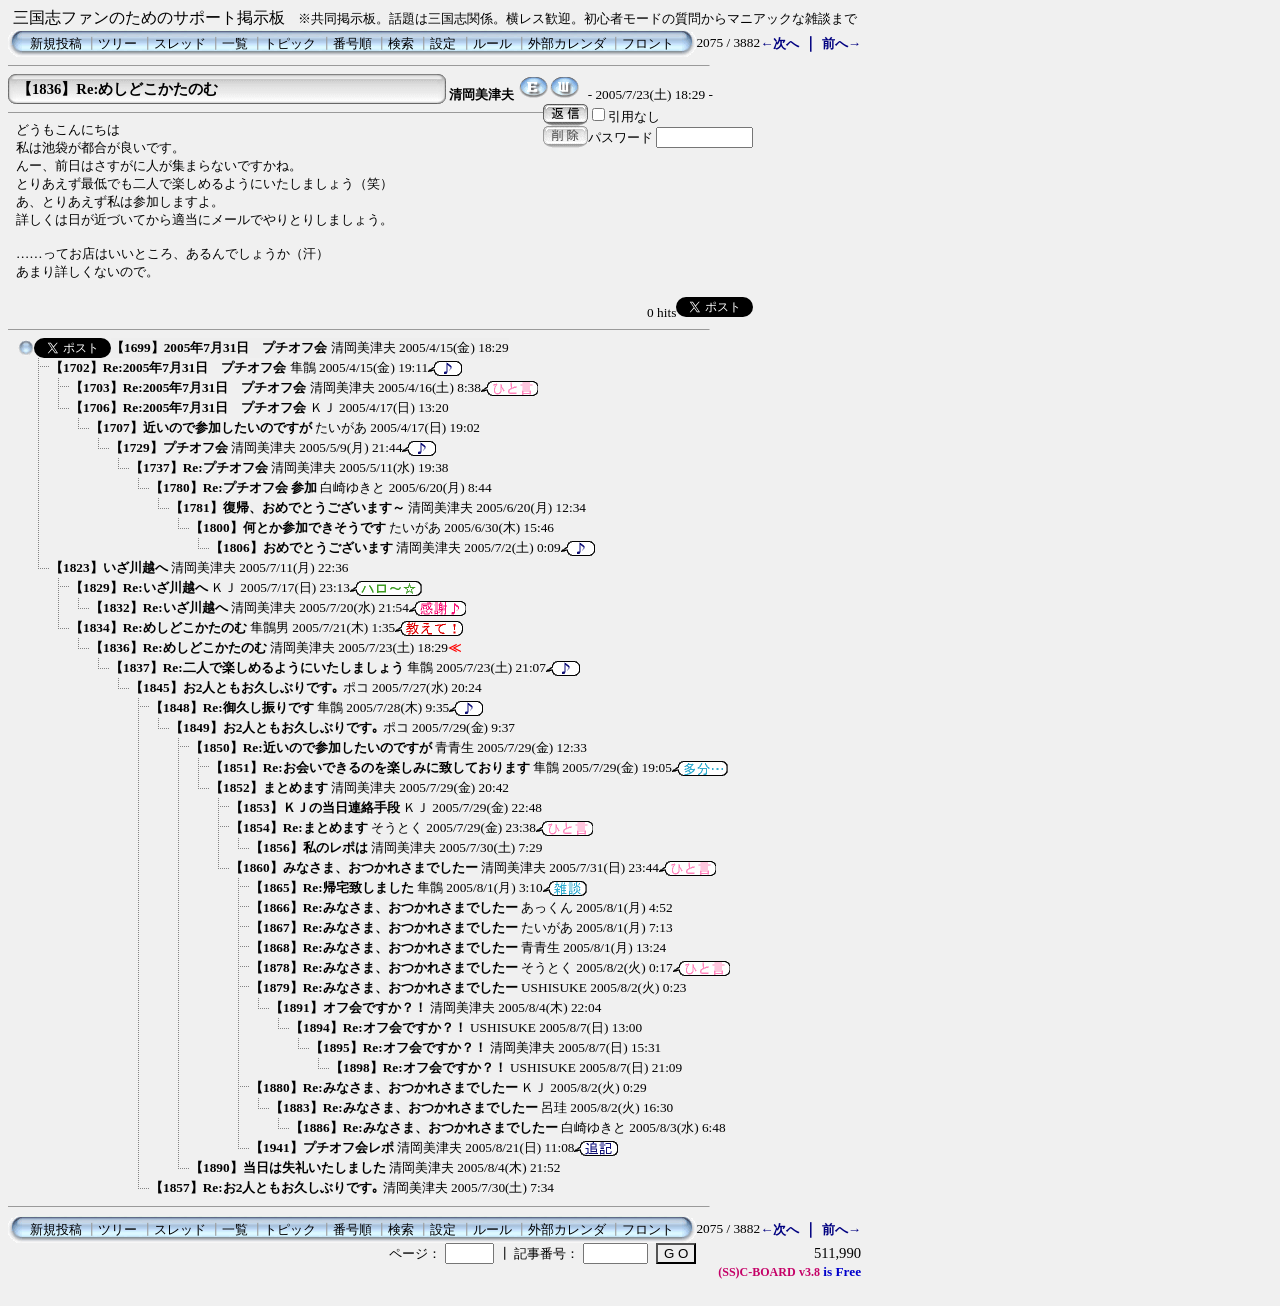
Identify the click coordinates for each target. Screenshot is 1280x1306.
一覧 (235, 43)
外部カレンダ (567, 43)
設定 (443, 43)
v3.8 (809, 1272)
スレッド (180, 43)
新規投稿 (56, 43)
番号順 (352, 43)
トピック (290, 43)
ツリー (117, 43)
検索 (401, 43)
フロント (648, 43)
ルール (492, 43)
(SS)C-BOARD (756, 1272)
